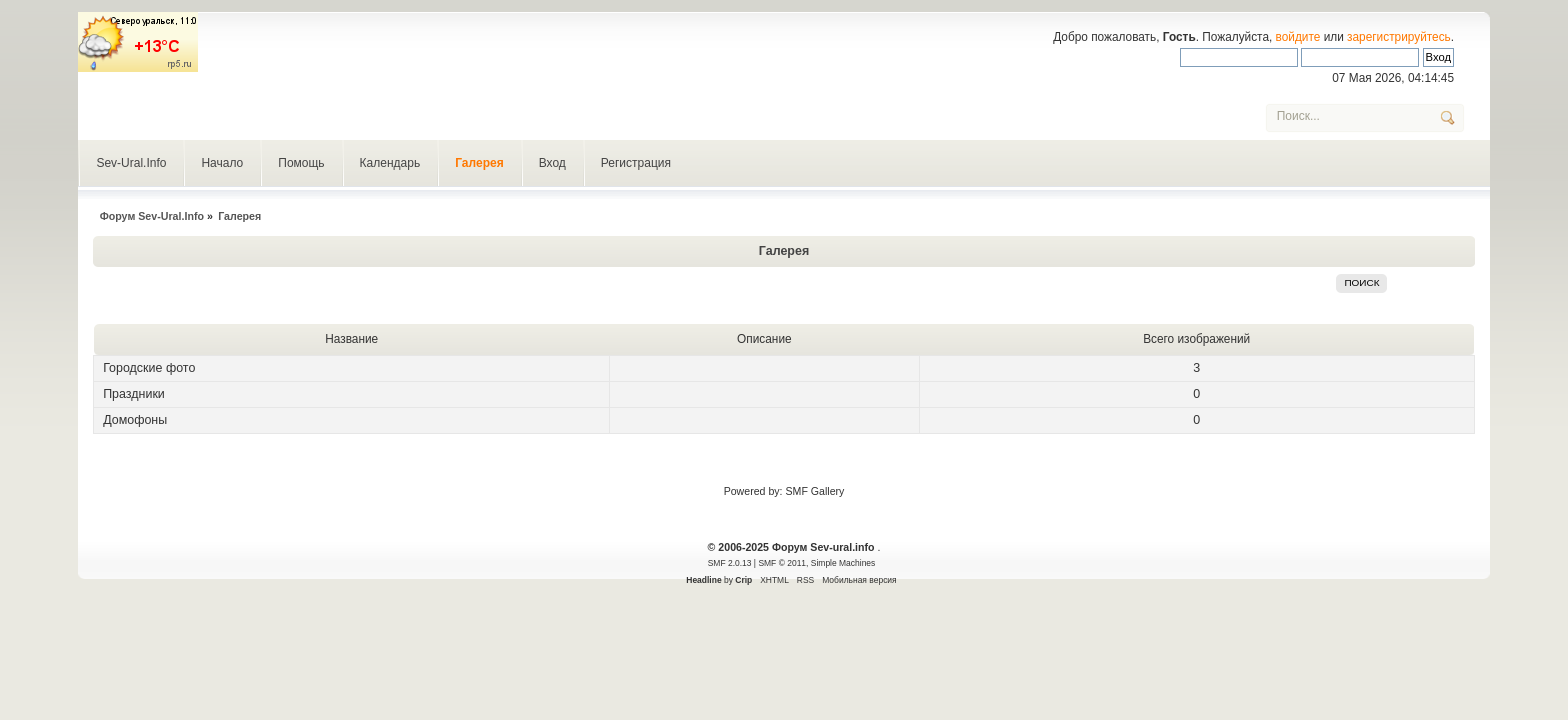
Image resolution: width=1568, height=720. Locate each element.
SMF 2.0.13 (730, 563)
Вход (552, 163)
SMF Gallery (814, 491)
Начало (222, 163)
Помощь (301, 163)
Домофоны (135, 420)
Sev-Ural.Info (131, 163)
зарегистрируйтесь (1399, 37)
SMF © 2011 (782, 563)
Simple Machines (843, 563)
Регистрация (636, 163)
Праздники (134, 394)
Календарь (390, 163)
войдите (1298, 37)
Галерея (479, 163)
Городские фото (149, 368)
